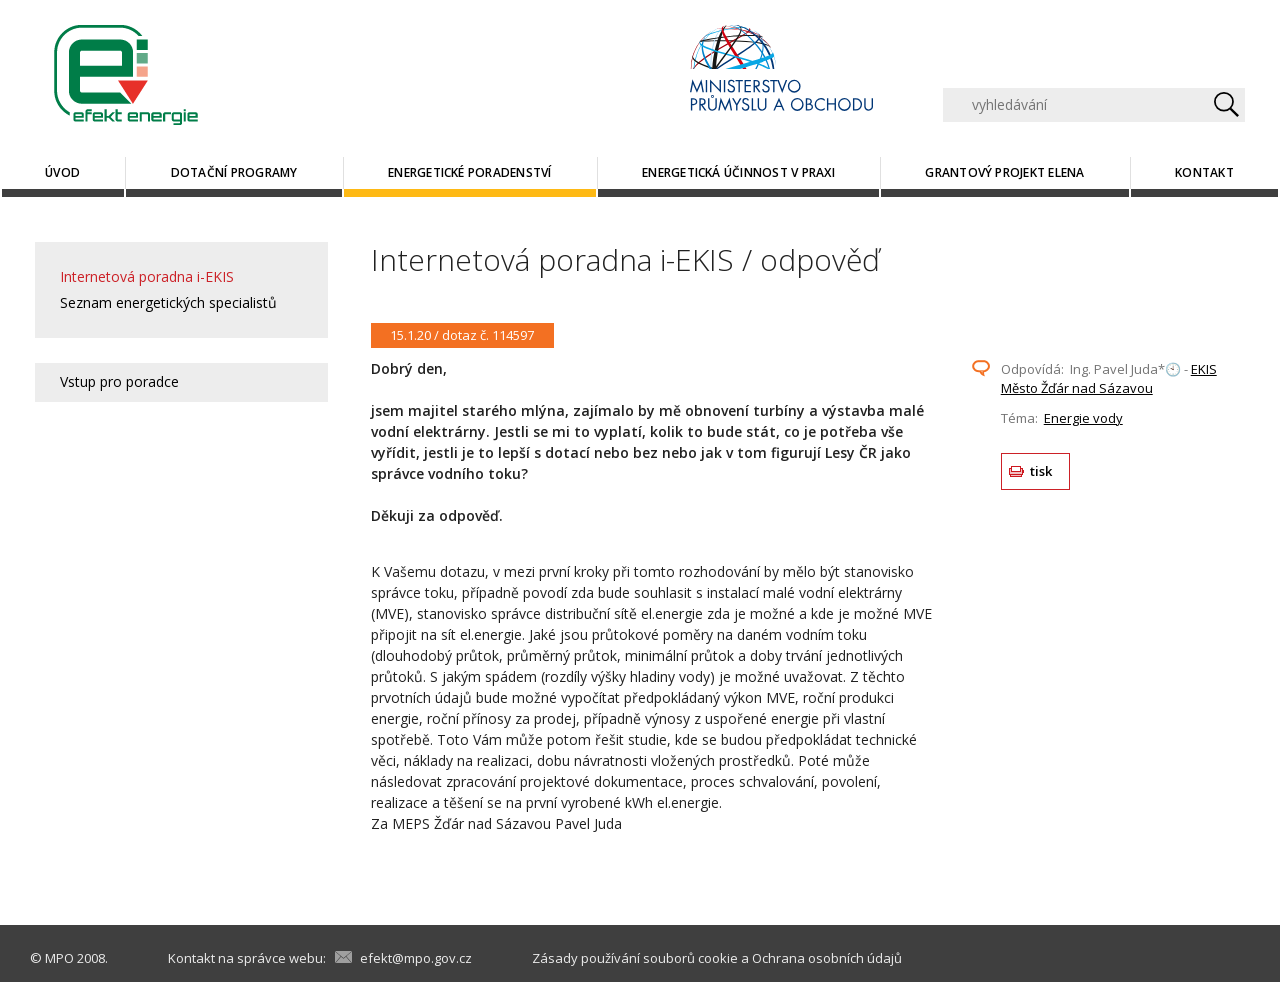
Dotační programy (234, 172)
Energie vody (1083, 418)
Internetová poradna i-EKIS (147, 276)
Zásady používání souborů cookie (635, 958)
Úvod (62, 172)
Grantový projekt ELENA (1004, 172)
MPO (59, 958)
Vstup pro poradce (119, 381)
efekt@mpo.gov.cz (416, 958)
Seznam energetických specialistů (168, 302)
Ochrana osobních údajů (827, 958)
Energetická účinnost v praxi (738, 172)
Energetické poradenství (470, 172)
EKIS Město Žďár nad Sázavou (1109, 379)
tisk (1041, 471)
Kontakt (1204, 172)
